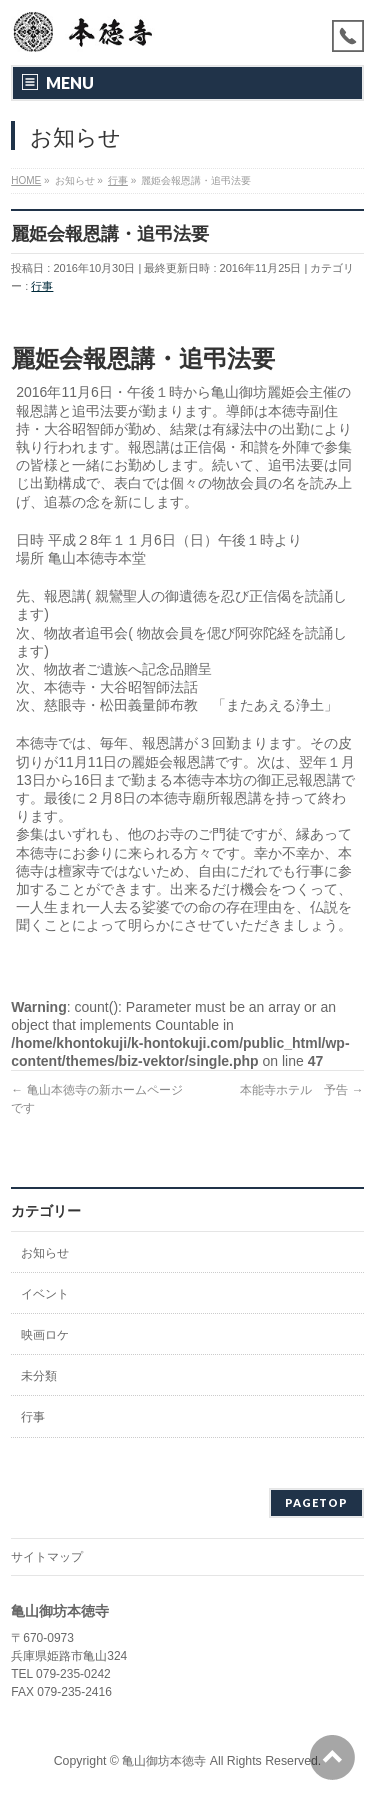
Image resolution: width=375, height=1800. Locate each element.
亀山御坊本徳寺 (164, 1761)
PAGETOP (316, 1502)
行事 (42, 286)
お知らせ (45, 1253)
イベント (45, 1294)
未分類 (39, 1376)
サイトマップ (47, 1557)
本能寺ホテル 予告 (301, 1090)
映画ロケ (45, 1335)
